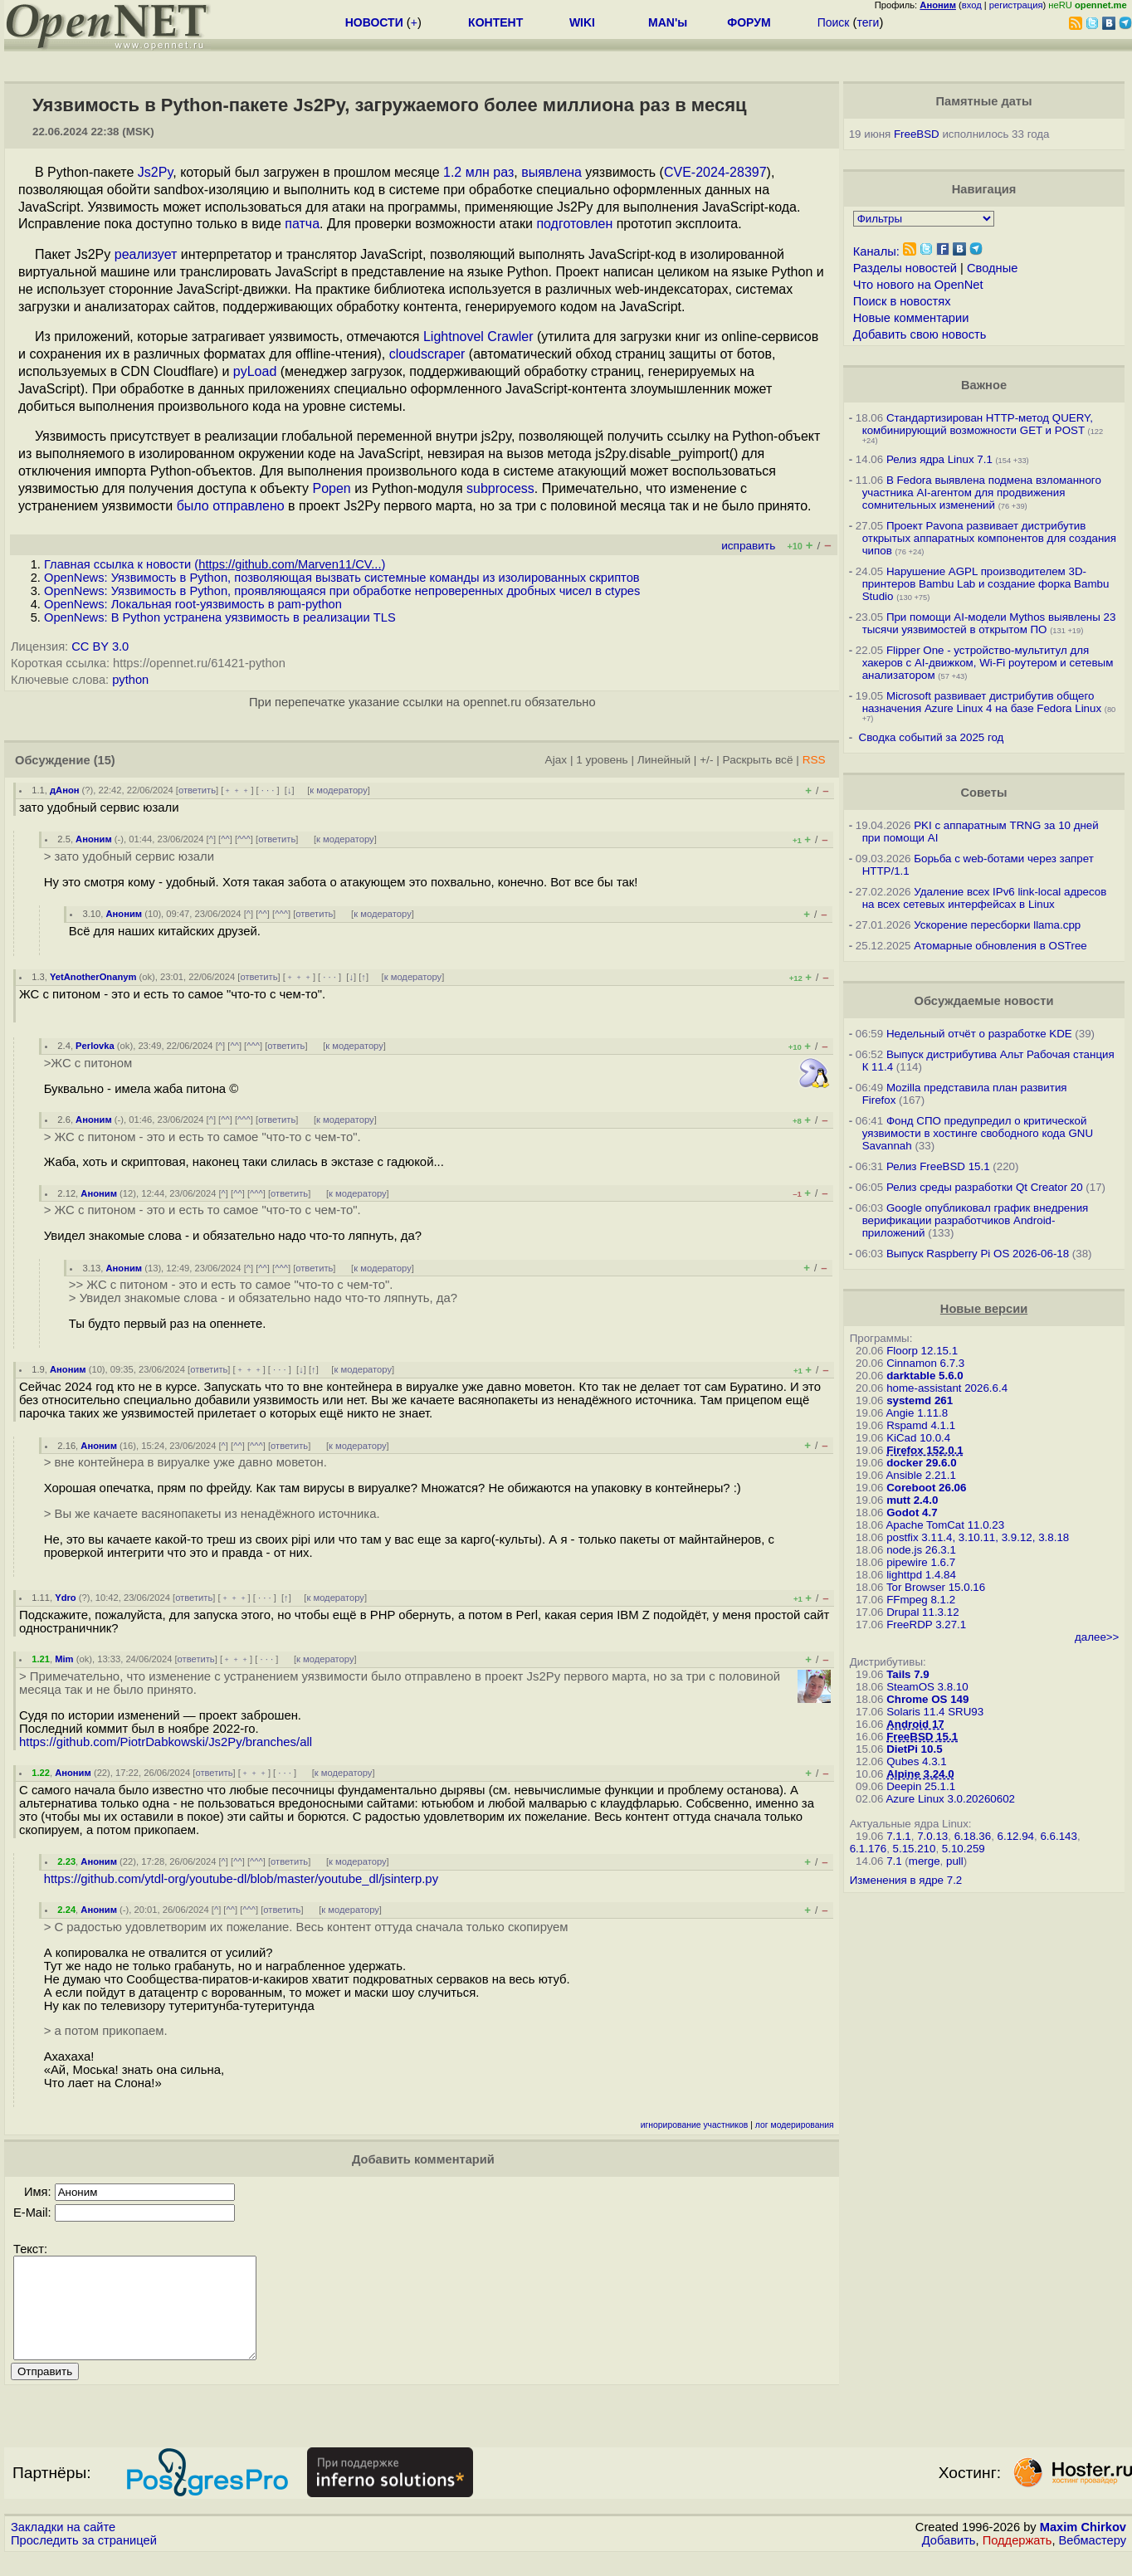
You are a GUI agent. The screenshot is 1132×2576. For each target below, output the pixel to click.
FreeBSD (916, 134)
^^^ (244, 839)
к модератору (339, 790)
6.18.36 (972, 1836)
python (130, 679)
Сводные (992, 268)
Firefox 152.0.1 (925, 1450)
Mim (64, 1659)
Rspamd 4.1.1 (920, 1425)
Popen (331, 488)
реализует (146, 254)
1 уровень (601, 760)
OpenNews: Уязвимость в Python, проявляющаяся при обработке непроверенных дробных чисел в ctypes (342, 591)
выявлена (551, 172)
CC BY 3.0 (100, 646)
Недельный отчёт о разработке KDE (979, 1033)
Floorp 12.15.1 (922, 1350)
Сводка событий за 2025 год (931, 737)
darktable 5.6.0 (925, 1375)
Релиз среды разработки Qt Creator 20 (984, 1187)
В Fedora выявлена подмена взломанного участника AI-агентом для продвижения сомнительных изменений (981, 492)
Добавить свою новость (920, 334)
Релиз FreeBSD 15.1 (938, 1166)
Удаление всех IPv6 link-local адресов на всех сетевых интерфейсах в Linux (984, 898)
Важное (984, 385)
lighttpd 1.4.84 (921, 1575)
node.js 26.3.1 (921, 1550)
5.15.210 (914, 1848)
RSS (814, 760)
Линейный (663, 760)
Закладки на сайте (63, 2547)
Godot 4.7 (911, 1512)
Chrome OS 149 (927, 1699)
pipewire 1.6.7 (920, 1562)
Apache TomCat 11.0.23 (945, 1525)
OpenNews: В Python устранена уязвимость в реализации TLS (220, 617)
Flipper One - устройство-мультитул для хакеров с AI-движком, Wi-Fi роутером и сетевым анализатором (988, 662)
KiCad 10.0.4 (918, 1438)
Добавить (949, 2560)
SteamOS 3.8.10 (927, 1687)
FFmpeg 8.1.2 (920, 1599)
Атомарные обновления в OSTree (1000, 945)
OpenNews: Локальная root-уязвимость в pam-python (193, 604)
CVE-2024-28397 (715, 172)
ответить (197, 790)
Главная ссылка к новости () (214, 564)
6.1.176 (868, 1848)
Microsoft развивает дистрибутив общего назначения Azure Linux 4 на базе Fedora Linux (981, 702)
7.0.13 (932, 1836)
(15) (104, 760)
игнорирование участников (695, 2125)
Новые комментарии (911, 317)
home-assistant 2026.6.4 (947, 1388)
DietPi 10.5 (914, 1749)
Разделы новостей (905, 268)
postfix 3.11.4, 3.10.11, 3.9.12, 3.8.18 (977, 1537)
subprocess (500, 488)
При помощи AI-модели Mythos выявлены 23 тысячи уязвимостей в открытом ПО (989, 623)
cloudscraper (427, 354)
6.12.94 (1016, 1836)
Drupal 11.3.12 (922, 1612)
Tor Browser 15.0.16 (935, 1587)
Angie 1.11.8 (917, 1413)
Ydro (65, 1598)
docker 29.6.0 (921, 1462)
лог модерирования (794, 2125)
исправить (748, 545)
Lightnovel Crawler (478, 336)
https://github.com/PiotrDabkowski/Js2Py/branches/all (165, 1742)
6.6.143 (1058, 1836)
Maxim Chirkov (1083, 2547)
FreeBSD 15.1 (922, 1736)
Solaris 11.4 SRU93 (934, 1711)
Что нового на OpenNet (918, 284)
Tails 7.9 (908, 1674)
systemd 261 (919, 1400)
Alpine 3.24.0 (920, 1774)
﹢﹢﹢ (237, 790)
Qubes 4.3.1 (916, 1761)
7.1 (894, 1861)
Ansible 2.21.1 (920, 1475)
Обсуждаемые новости (984, 1000)
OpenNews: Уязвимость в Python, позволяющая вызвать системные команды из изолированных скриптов (342, 577)
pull (955, 1861)
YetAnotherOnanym (93, 977)
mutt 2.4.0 (912, 1500)
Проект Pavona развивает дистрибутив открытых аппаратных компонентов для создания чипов (989, 538)
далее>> (1097, 1637)
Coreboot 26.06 (926, 1487)
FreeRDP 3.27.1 (926, 1624)
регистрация (1016, 5)
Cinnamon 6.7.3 (925, 1363)
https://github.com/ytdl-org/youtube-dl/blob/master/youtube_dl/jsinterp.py (241, 1879)
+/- (706, 760)
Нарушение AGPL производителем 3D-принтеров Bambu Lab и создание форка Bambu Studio (986, 584)
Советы (984, 792)
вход (972, 5)
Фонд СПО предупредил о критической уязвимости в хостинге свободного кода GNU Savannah (977, 1133)
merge (924, 1861)
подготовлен (574, 224)
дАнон (65, 790)
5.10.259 (963, 1848)
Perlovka (95, 1046)
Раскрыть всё (758, 760)
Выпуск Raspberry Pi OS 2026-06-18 (977, 1253)
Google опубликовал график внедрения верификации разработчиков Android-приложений (975, 1220)
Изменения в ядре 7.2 (906, 1880)
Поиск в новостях (902, 301)
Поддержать (1017, 2560)
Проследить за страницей (84, 2560)
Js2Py (155, 172)
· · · (268, 790)
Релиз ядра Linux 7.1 (939, 459)
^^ (225, 839)
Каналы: (876, 251)
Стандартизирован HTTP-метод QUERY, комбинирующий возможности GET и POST (977, 424)
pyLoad (255, 371)
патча (302, 224)
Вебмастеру (1092, 2560)
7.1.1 (898, 1836)
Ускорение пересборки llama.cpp (997, 925)
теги (867, 22)
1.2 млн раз (478, 172)
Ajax (556, 760)
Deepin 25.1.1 (920, 1786)
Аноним (94, 839)
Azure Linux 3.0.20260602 (950, 1799)
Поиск (833, 22)
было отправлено (231, 506)
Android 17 (915, 1724)
